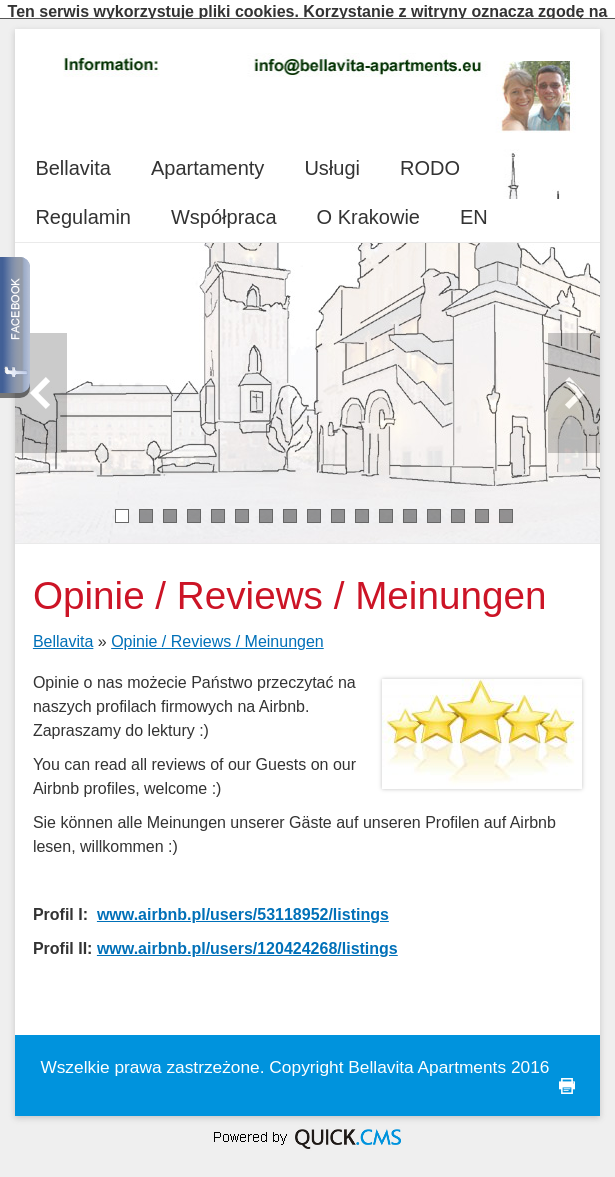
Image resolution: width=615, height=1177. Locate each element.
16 (482, 507)
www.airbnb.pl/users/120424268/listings (247, 939)
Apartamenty (207, 159)
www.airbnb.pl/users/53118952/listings (243, 905)
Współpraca (224, 208)
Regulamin (83, 208)
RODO (430, 159)
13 (410, 507)
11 (362, 507)
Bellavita (73, 159)
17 (506, 507)
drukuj (567, 1077)
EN (474, 208)
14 (434, 507)
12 (386, 507)
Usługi (332, 159)
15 (458, 507)
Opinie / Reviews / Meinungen (217, 632)
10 (338, 507)
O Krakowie (368, 208)
